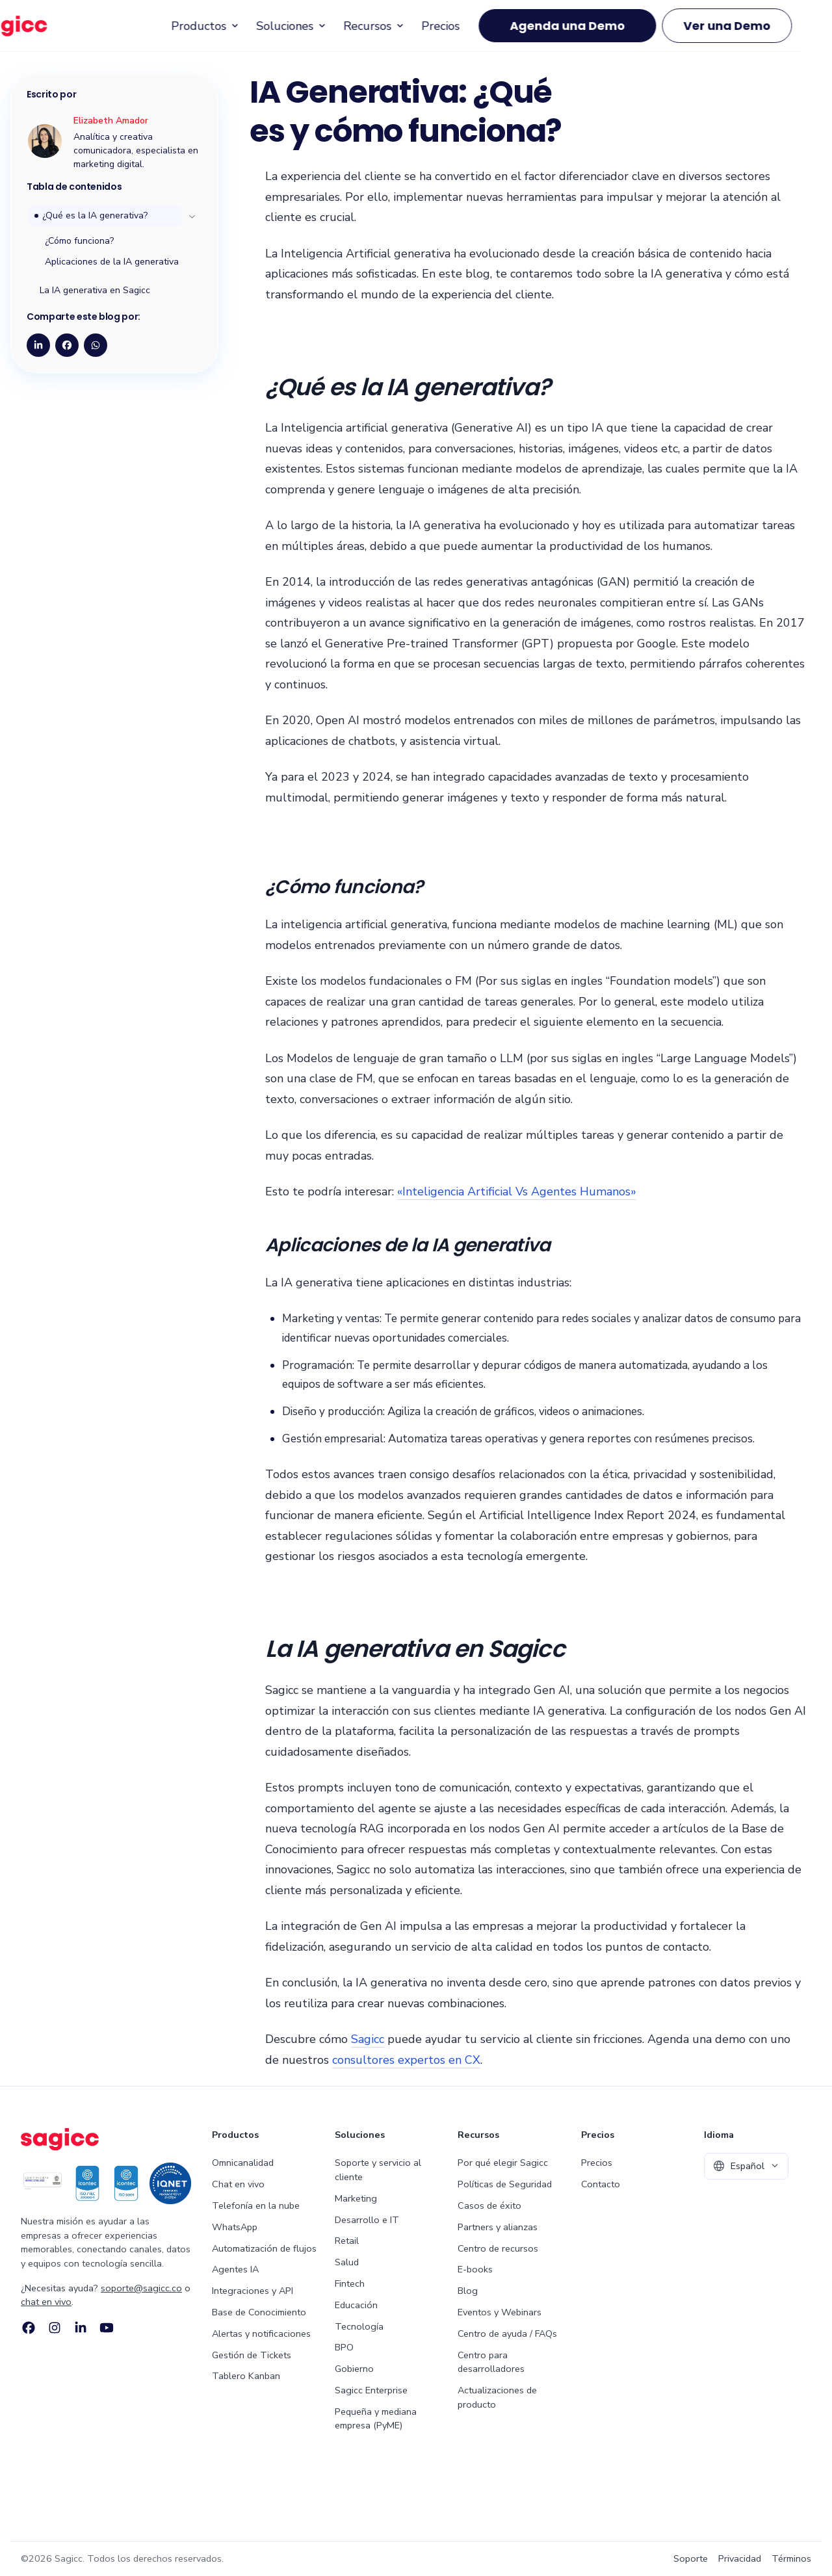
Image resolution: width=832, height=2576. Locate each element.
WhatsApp (234, 2226)
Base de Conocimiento (259, 2312)
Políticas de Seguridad (505, 2184)
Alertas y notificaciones (261, 2333)
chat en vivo (46, 2301)
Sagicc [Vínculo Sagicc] (367, 2039)
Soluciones (326, 36)
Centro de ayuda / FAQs (507, 2333)
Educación (356, 2304)
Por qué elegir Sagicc (503, 2162)
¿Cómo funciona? (79, 241)
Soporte (690, 2558)
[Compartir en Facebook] (67, 345)
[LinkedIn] (80, 2327)
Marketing (356, 2198)
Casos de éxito (489, 2205)
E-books (475, 2269)
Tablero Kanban (246, 2375)
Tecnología (359, 2326)
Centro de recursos (498, 2248)
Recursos (409, 36)
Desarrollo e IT (367, 2219)
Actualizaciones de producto (497, 2397)
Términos (791, 2558)
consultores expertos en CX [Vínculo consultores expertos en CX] (406, 2060)
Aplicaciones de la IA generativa (112, 261)
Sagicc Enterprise (371, 2390)
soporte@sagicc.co (141, 2288)
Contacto (600, 2184)
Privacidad (739, 2558)
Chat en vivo (238, 2184)
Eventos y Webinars (499, 2312)
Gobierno (354, 2368)
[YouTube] (106, 2327)
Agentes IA (235, 2269)
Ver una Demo (761, 37)
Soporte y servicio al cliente (378, 2169)
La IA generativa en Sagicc (95, 290)
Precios (475, 36)
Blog (468, 2290)
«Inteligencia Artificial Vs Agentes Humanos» (516, 1191)
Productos (240, 36)
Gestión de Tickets (251, 2354)
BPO (344, 2347)
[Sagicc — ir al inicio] (57, 36)
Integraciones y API (252, 2290)
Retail (347, 2240)
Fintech (350, 2283)
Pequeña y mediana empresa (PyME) (376, 2418)
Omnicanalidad (243, 2162)
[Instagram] (54, 2327)
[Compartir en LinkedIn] (38, 345)
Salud (347, 2262)
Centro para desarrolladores (491, 2362)
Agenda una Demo (601, 37)
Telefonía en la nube (256, 2205)
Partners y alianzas (498, 2226)
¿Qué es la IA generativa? (95, 215)
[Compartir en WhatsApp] (95, 345)
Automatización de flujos (264, 2248)
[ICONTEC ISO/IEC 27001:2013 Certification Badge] (42, 2183)
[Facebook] (28, 2327)
